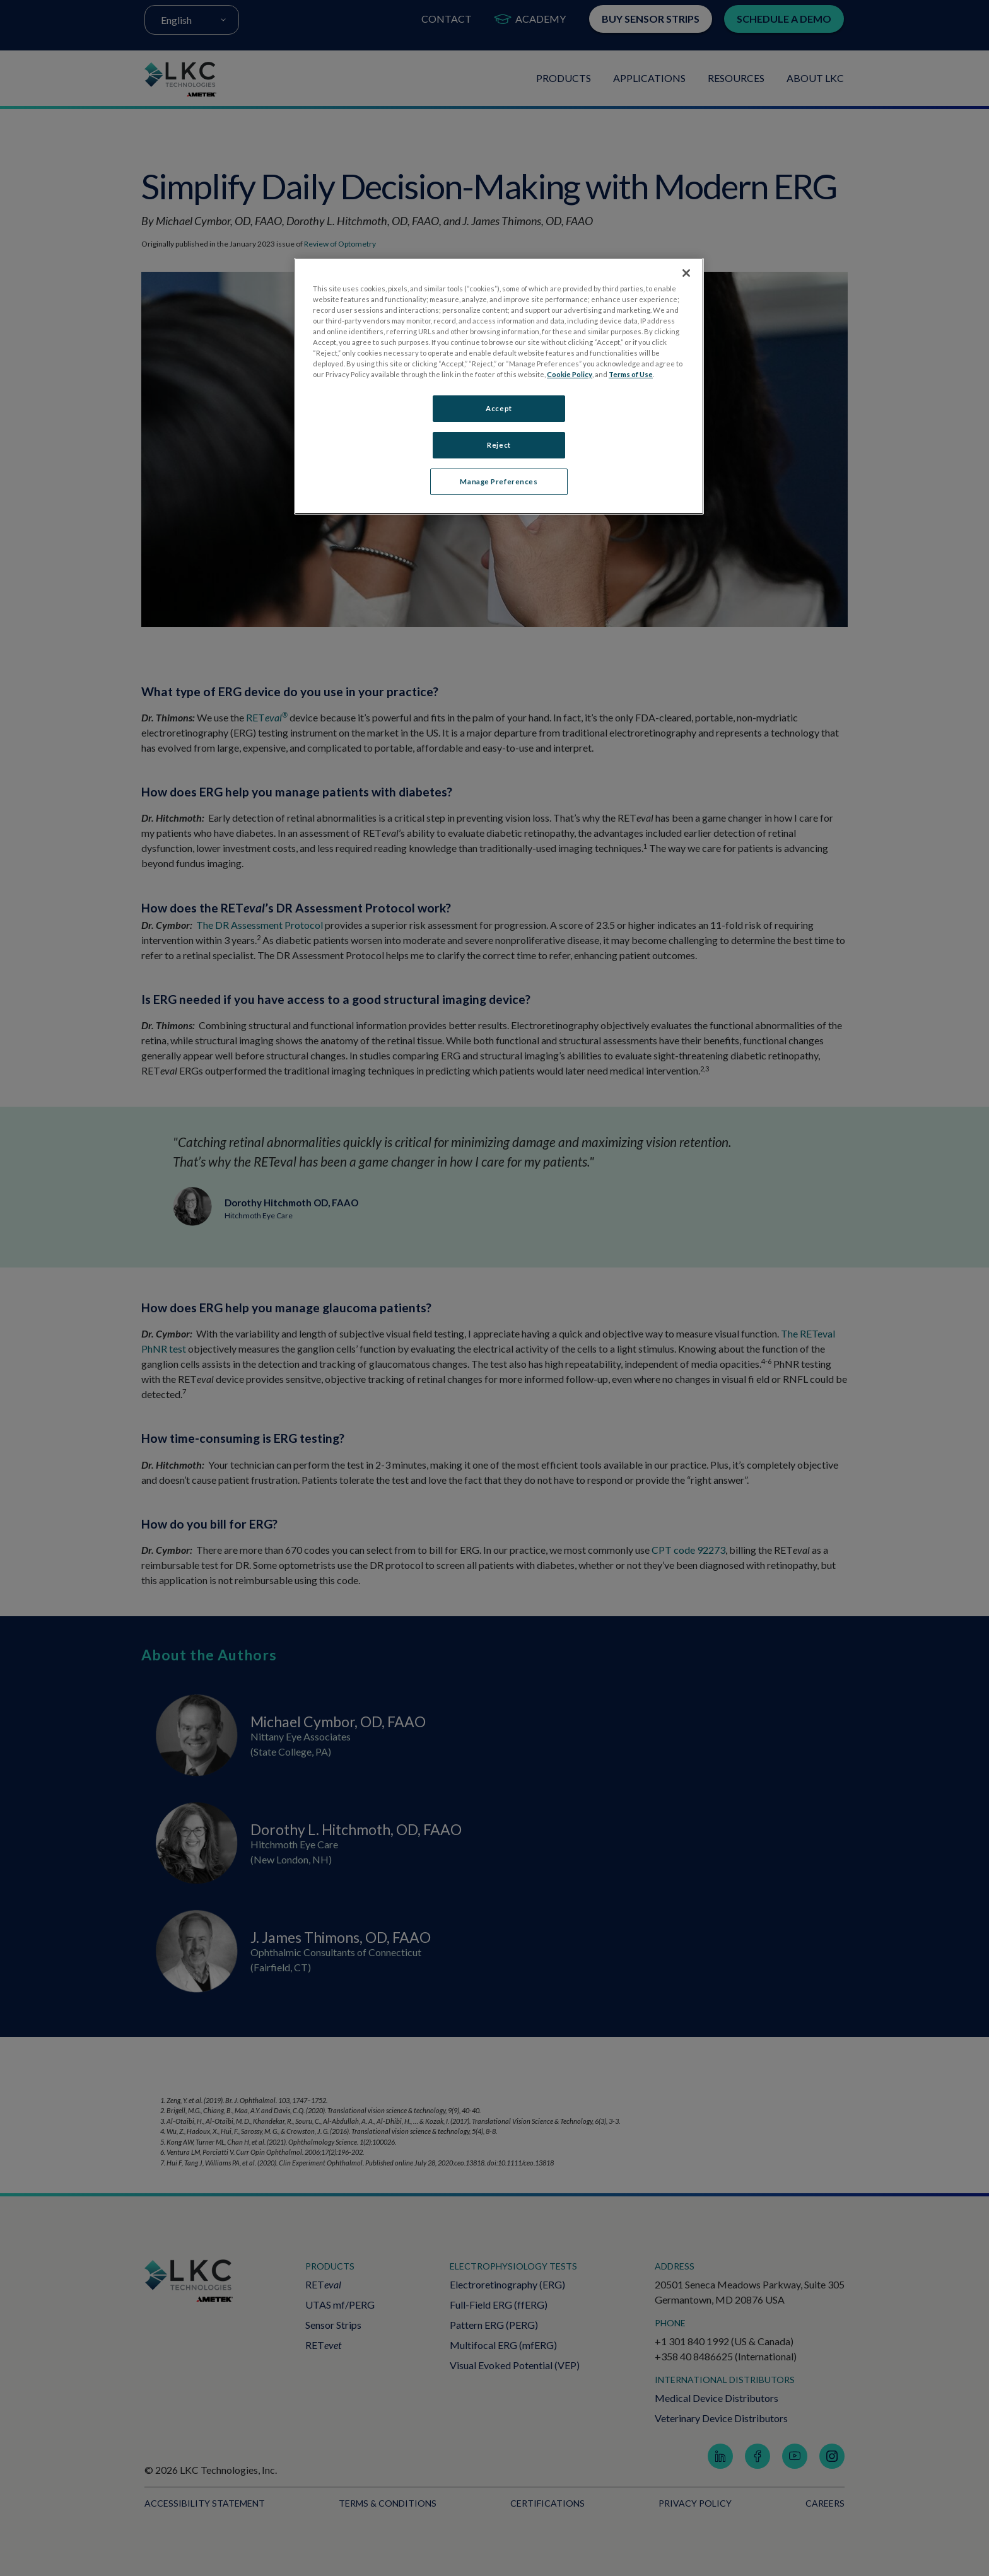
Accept (499, 408)
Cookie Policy (569, 374)
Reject (498, 445)
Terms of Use (631, 374)
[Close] (686, 273)
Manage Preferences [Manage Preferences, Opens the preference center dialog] (498, 481)
